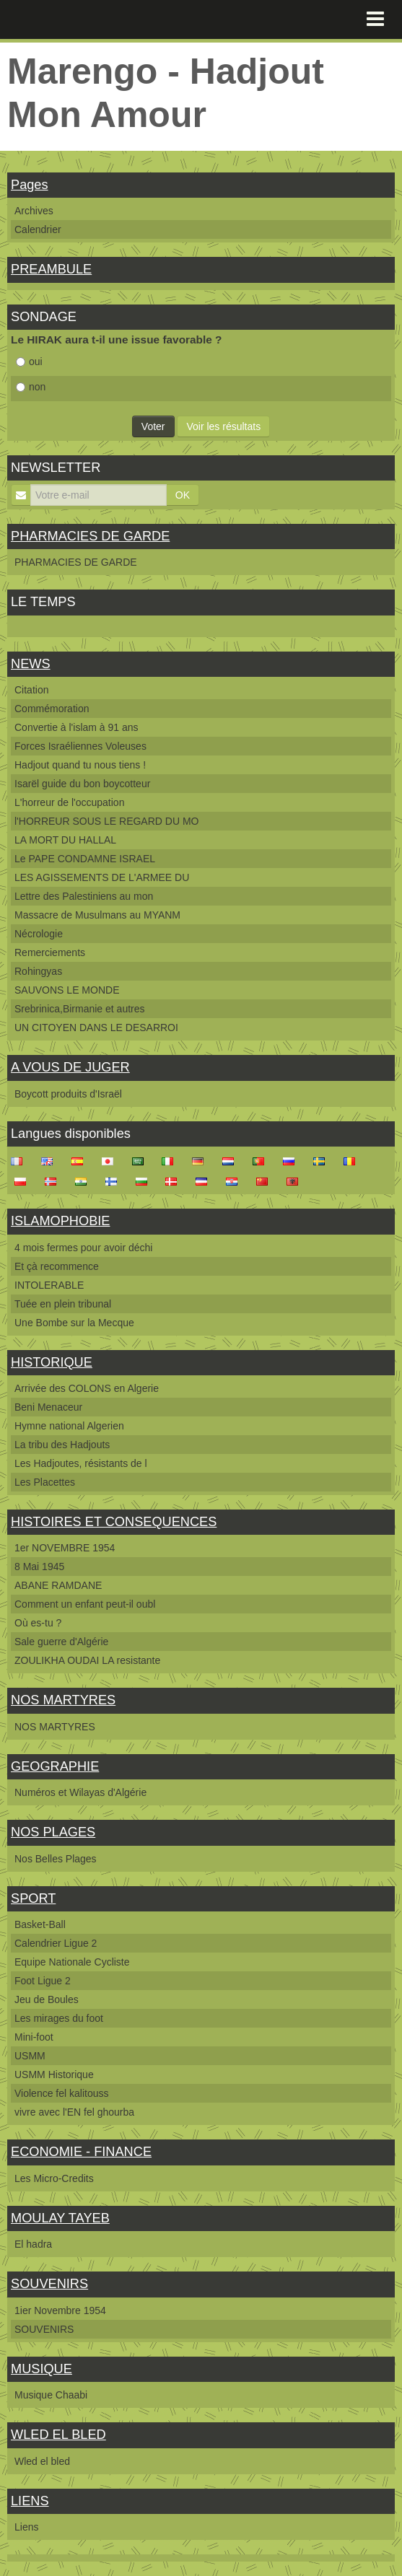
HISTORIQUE (51, 1362)
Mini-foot (33, 2037)
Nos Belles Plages (55, 1859)
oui (29, 361)
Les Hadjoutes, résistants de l (80, 1463)
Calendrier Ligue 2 (55, 1943)
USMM (29, 2056)
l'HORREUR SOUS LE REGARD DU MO (106, 821)
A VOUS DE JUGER (70, 1067)
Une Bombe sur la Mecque (74, 1322)
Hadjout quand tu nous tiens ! (80, 765)
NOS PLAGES (53, 1832)
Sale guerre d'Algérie (61, 1641)
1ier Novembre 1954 (60, 2310)
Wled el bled (42, 2461)
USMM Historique (54, 2074)
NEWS (31, 664)
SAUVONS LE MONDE (66, 990)
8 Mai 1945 (39, 1566)
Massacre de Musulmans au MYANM (97, 915)
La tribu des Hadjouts (62, 1444)
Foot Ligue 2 (42, 1980)
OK (182, 495)
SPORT (33, 1898)
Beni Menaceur (48, 1407)
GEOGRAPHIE (55, 1766)
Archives (33, 210)
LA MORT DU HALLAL (65, 840)
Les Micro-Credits (54, 2178)
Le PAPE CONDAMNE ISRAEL (84, 858)
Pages (29, 185)
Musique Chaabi (50, 2395)
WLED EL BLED (58, 2434)
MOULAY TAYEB (60, 2218)
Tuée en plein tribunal (62, 1304)
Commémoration (51, 708)
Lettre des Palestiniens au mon (83, 896)
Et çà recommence (56, 1266)
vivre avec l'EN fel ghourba (74, 2112)
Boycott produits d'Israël (68, 1094)
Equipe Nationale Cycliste (72, 1962)
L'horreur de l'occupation (69, 802)
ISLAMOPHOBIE (60, 1221)
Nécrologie (38, 933)
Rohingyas (38, 971)
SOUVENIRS (49, 2284)
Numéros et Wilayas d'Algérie (80, 1792)
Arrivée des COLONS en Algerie (86, 1388)
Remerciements (49, 952)
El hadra (33, 2244)
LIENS (30, 2501)
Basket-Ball (40, 1924)
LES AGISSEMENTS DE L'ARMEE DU (101, 877)
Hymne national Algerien (69, 1426)
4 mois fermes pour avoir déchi (83, 1247)
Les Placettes (44, 1482)
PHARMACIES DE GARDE (90, 536)
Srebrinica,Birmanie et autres (79, 1009)
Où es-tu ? (37, 1623)
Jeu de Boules (46, 1999)
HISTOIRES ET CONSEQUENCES (114, 1522)
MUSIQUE (41, 2369)
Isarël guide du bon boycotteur (82, 783)
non (30, 387)
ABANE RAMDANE (58, 1585)
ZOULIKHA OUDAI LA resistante (87, 1660)
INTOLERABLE (49, 1285)
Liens (26, 2527)
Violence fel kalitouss (61, 2093)
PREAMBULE (51, 269)
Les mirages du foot (58, 2018)
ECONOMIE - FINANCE (81, 2152)
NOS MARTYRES (63, 1700)
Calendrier (37, 229)
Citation (31, 690)
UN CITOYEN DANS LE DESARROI (96, 1027)
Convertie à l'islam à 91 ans (76, 727)
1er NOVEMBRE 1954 (64, 1548)
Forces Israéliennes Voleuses (80, 746)
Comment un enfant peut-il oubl (84, 1604)
